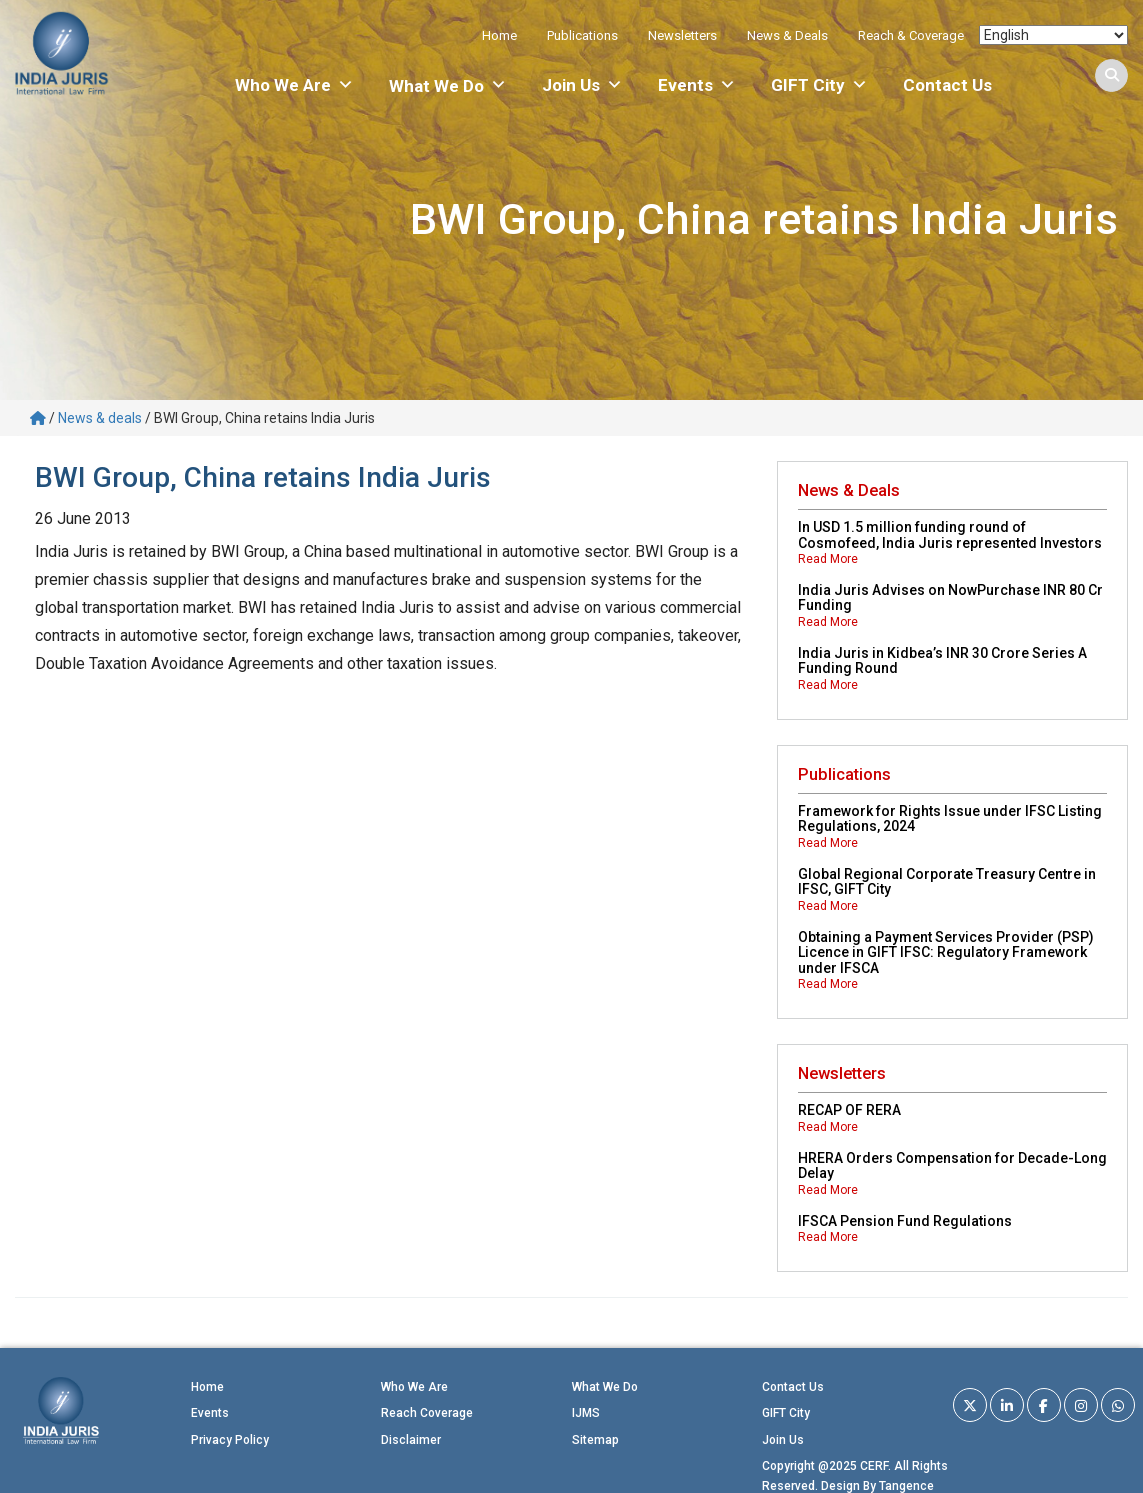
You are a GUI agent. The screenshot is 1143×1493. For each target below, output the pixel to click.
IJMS (586, 1413)
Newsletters (682, 35)
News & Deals (787, 35)
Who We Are (294, 85)
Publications (582, 35)
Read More (828, 559)
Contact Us (947, 85)
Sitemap (595, 1440)
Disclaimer (411, 1440)
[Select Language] (1053, 35)
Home (499, 35)
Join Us (582, 85)
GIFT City (819, 85)
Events (697, 85)
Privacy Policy (230, 1440)
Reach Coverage (427, 1413)
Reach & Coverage (911, 35)
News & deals (100, 418)
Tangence (906, 1486)
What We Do (605, 1387)
